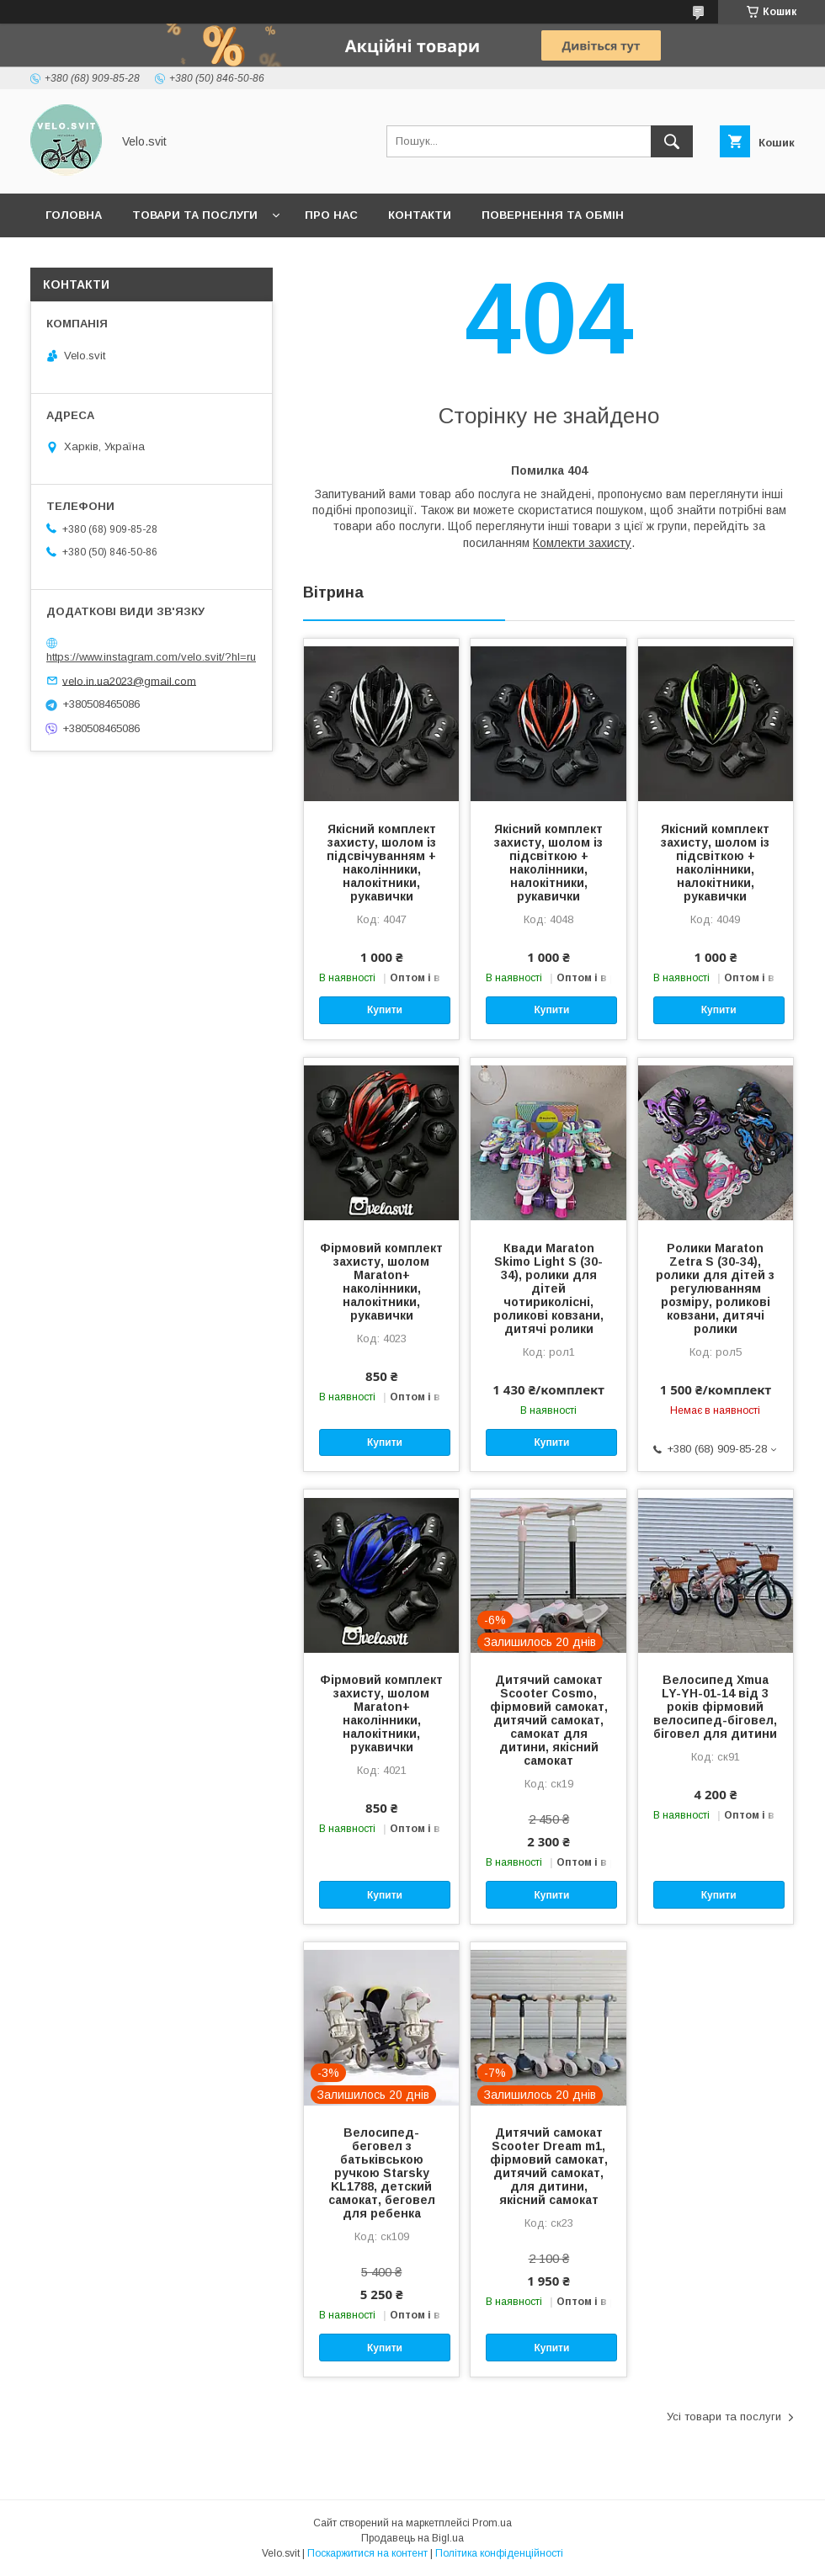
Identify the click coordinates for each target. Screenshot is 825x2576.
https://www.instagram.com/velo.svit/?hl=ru (151, 657)
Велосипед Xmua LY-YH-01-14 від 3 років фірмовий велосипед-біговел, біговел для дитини (715, 1706)
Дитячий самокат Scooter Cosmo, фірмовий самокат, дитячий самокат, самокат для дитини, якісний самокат (549, 1720)
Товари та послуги (195, 215)
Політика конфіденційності (499, 2553)
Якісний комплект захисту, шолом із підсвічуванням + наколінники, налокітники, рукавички (381, 862)
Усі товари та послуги (724, 2416)
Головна (73, 215)
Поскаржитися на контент (367, 2553)
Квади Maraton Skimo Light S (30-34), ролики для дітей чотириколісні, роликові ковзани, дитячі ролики (548, 1288)
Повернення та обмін (553, 215)
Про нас (331, 215)
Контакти (419, 215)
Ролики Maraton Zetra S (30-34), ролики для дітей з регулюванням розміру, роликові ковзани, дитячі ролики (715, 1288)
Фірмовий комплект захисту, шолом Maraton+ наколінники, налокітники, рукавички (381, 1281)
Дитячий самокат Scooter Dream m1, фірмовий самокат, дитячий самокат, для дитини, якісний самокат (549, 2166)
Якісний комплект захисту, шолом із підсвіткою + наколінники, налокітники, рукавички (548, 862)
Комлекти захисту (582, 543)
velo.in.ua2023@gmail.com (129, 680)
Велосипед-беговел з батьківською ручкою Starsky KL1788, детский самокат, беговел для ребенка (381, 2173)
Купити (384, 1010)
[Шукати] (672, 141)
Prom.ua (492, 2523)
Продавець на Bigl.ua (412, 2538)
